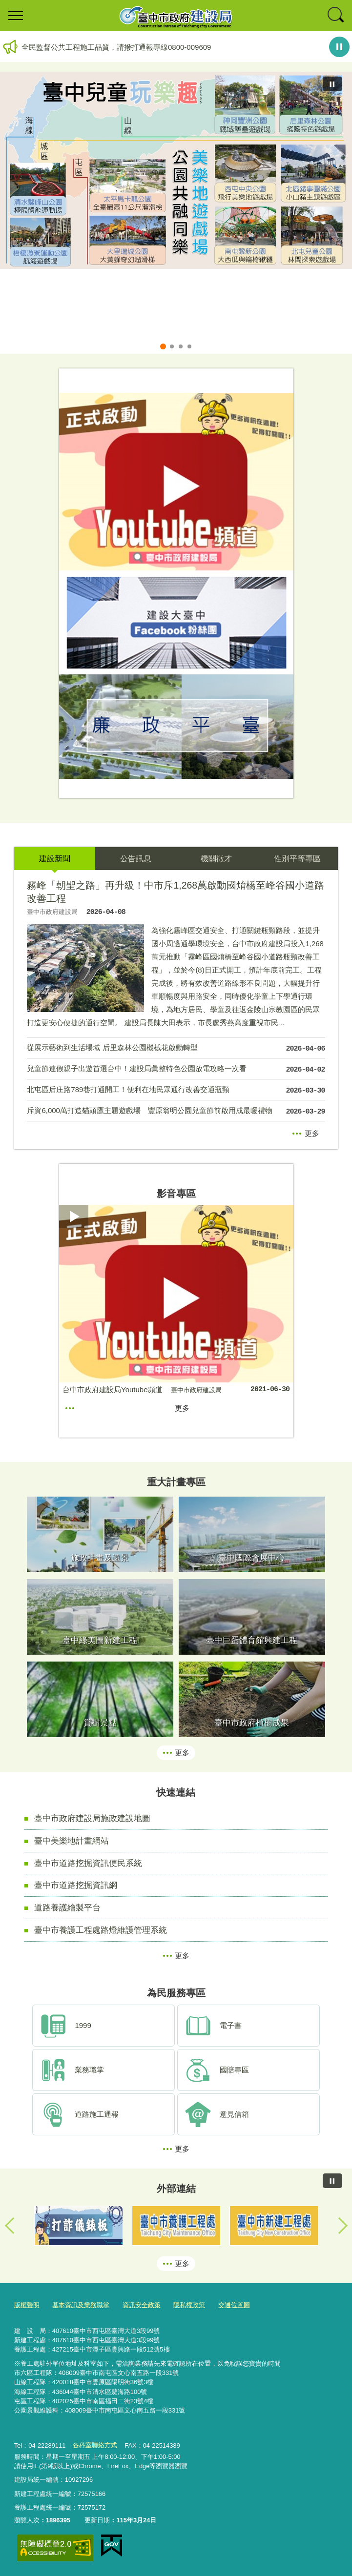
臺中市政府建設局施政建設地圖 (92, 1818)
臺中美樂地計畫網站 (71, 1841)
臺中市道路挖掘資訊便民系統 (88, 1863)
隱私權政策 (189, 2305)
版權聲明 (27, 2305)
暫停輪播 (339, 47)
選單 (15, 15)
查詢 (336, 15)
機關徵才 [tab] (216, 858)
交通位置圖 (234, 2305)
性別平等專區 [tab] (297, 858)
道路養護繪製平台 (67, 1907)
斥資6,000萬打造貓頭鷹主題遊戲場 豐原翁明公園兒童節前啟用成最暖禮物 (176, 1111)
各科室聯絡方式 (95, 2445)
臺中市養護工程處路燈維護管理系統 (100, 1930)
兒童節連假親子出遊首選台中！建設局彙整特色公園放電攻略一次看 (176, 1069)
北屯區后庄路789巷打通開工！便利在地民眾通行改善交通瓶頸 (176, 1090)
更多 (312, 1133)
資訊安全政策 (142, 2305)
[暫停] (332, 84)
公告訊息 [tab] (135, 858)
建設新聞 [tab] (54, 858)
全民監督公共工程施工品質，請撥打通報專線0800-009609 (116, 47)
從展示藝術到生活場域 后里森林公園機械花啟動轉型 (176, 1048)
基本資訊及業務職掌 (80, 2305)
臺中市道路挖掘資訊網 (75, 1885)
